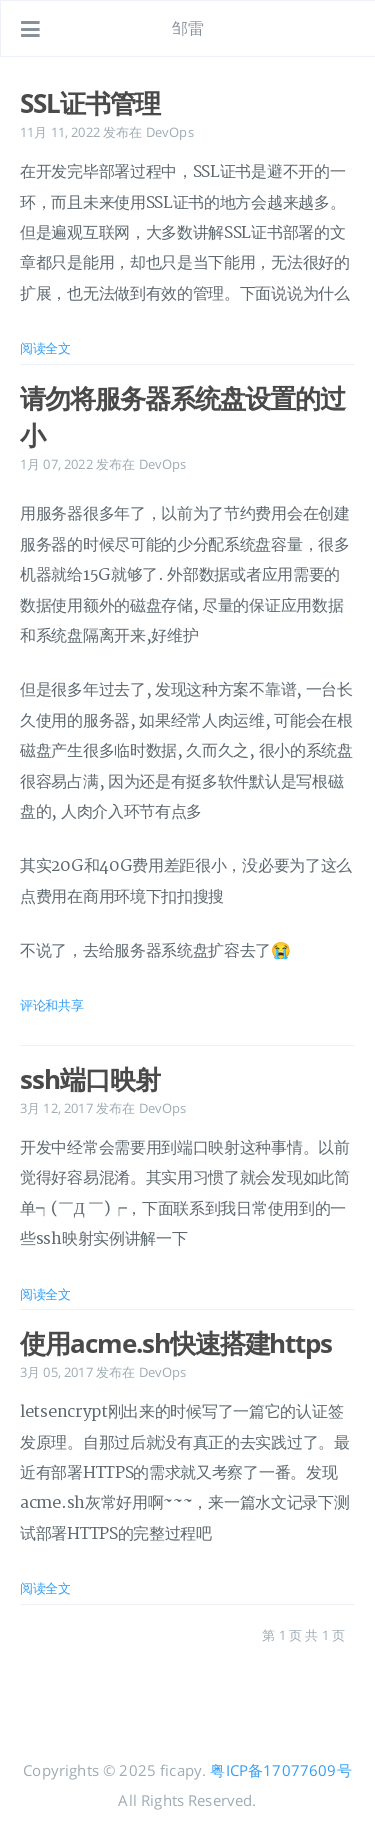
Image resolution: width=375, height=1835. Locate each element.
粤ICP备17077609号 (280, 1770)
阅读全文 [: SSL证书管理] (45, 348)
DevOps (170, 132)
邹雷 (188, 28)
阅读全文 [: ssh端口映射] (45, 1294)
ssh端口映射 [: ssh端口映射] (90, 1079)
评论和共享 (52, 1005)
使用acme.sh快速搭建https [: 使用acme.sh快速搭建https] (176, 1343)
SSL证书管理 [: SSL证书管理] (90, 103)
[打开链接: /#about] (341, 29)
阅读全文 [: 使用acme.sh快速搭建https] (45, 1588)
